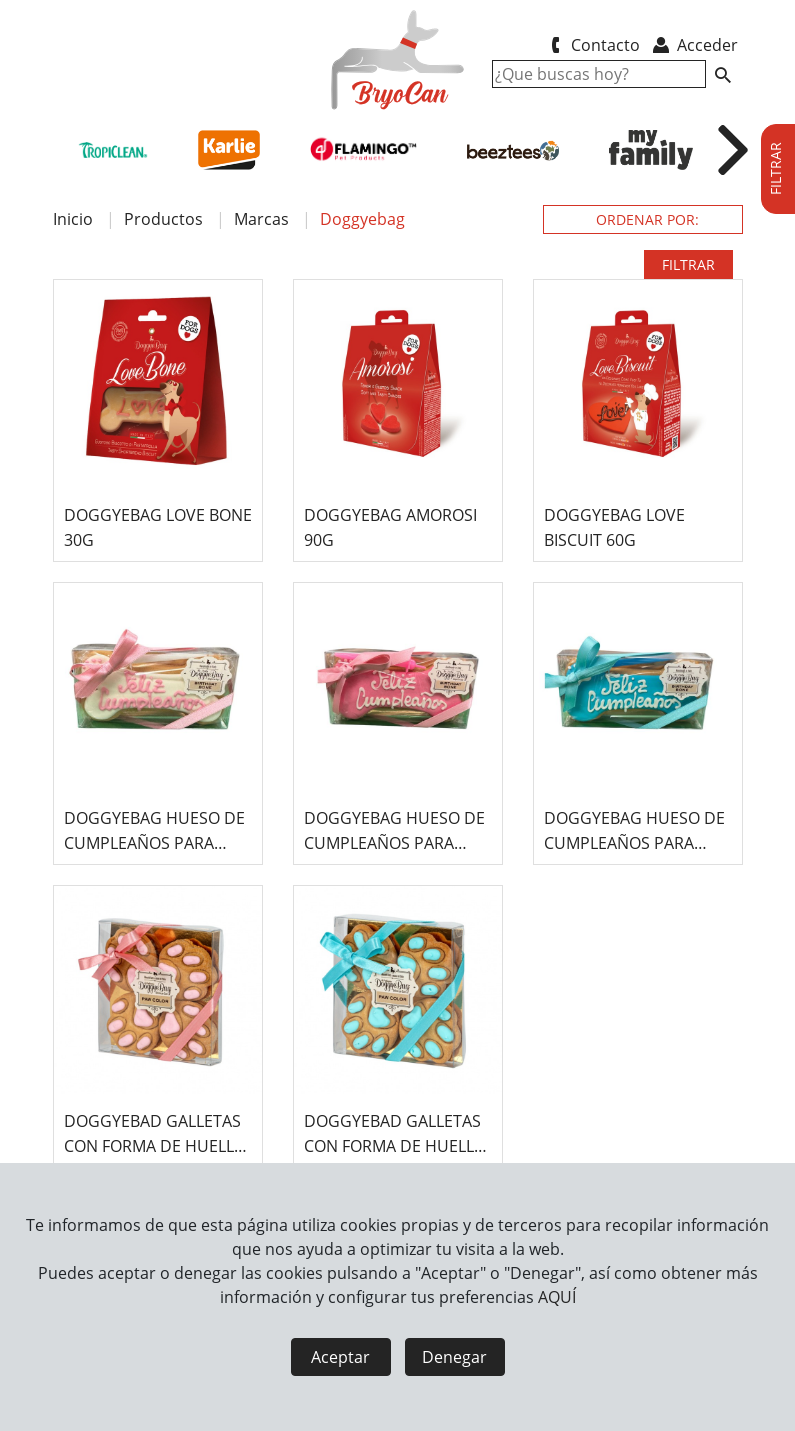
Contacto (592, 45)
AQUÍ (557, 1297)
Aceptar (340, 1357)
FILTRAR (688, 264)
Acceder (693, 45)
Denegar (454, 1357)
